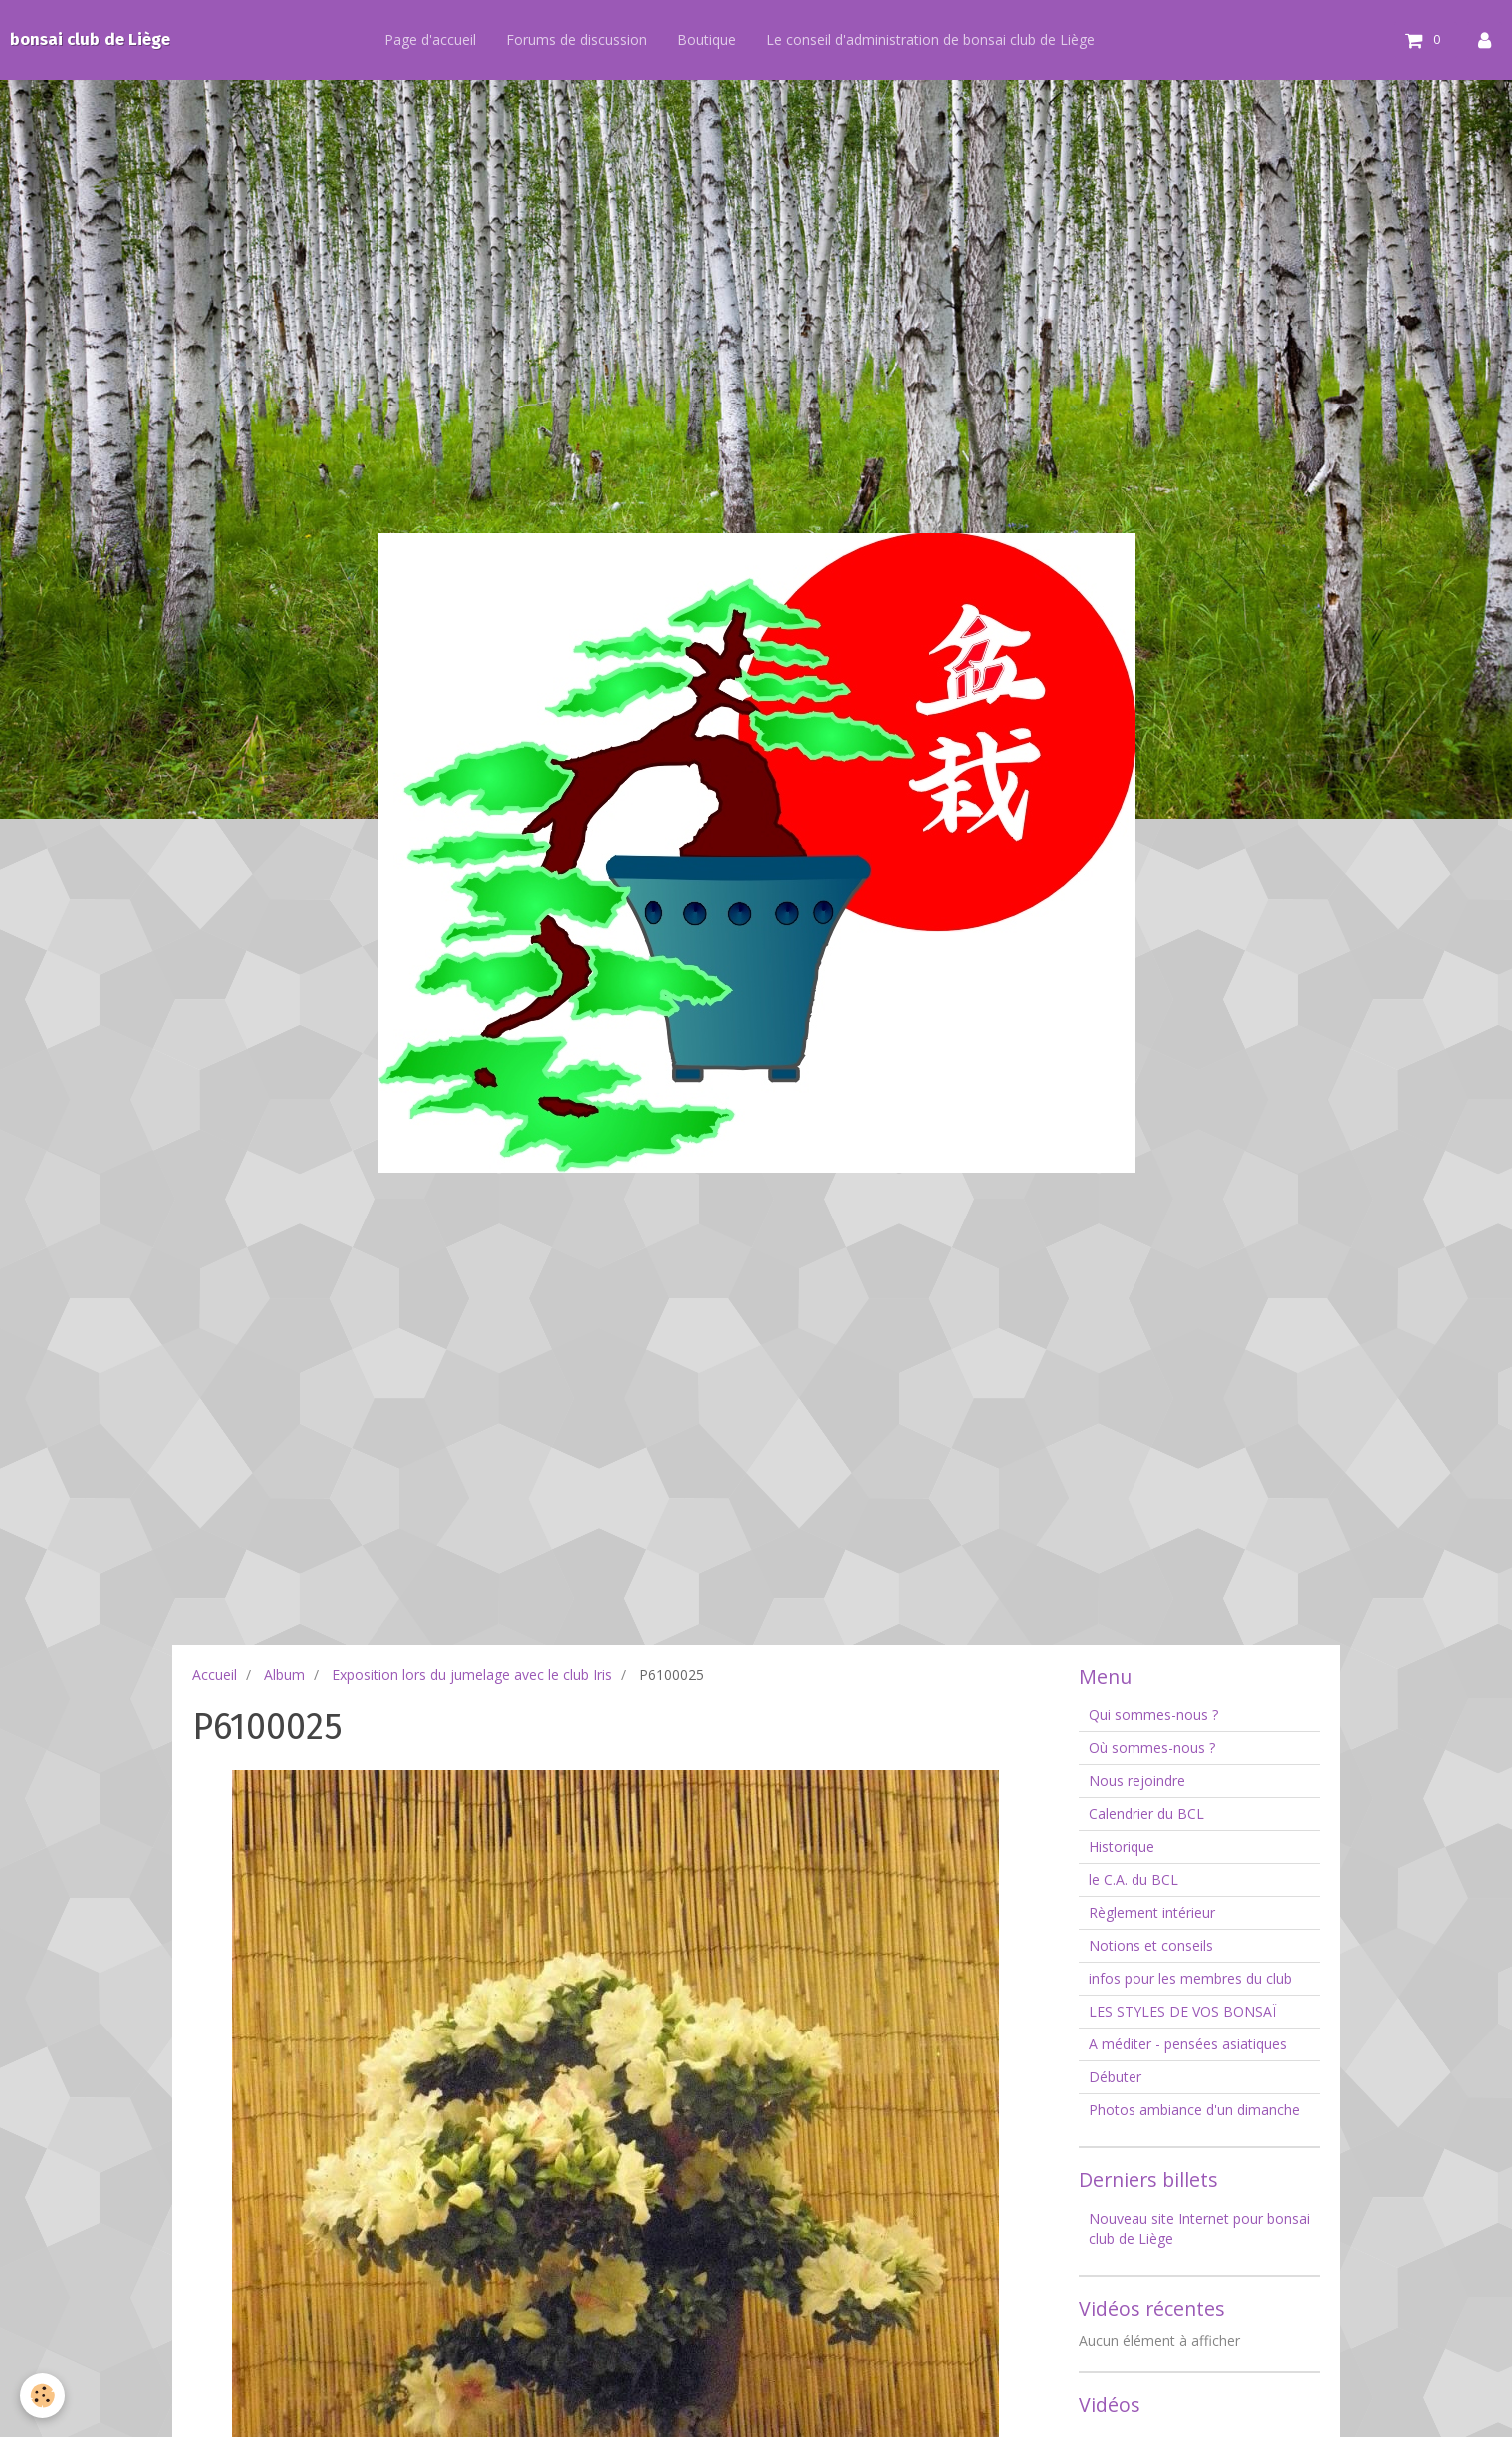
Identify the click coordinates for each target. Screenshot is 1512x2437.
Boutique (713, 39)
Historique (1121, 1846)
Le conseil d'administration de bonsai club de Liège (937, 39)
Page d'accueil (437, 39)
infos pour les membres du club (1190, 1978)
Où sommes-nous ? (1152, 1747)
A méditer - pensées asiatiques (1188, 2043)
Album (284, 1674)
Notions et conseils (1151, 1945)
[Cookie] (42, 2395)
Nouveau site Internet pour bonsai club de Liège (1199, 2228)
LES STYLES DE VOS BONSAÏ (1182, 2011)
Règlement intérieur (1152, 1912)
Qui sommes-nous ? (1153, 1714)
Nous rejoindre (1137, 1780)
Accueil (214, 1674)
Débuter (1115, 2076)
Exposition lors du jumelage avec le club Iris (472, 1674)
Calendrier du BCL (1146, 1813)
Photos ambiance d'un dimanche (1194, 2109)
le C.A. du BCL (1133, 1879)
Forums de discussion (583, 39)
